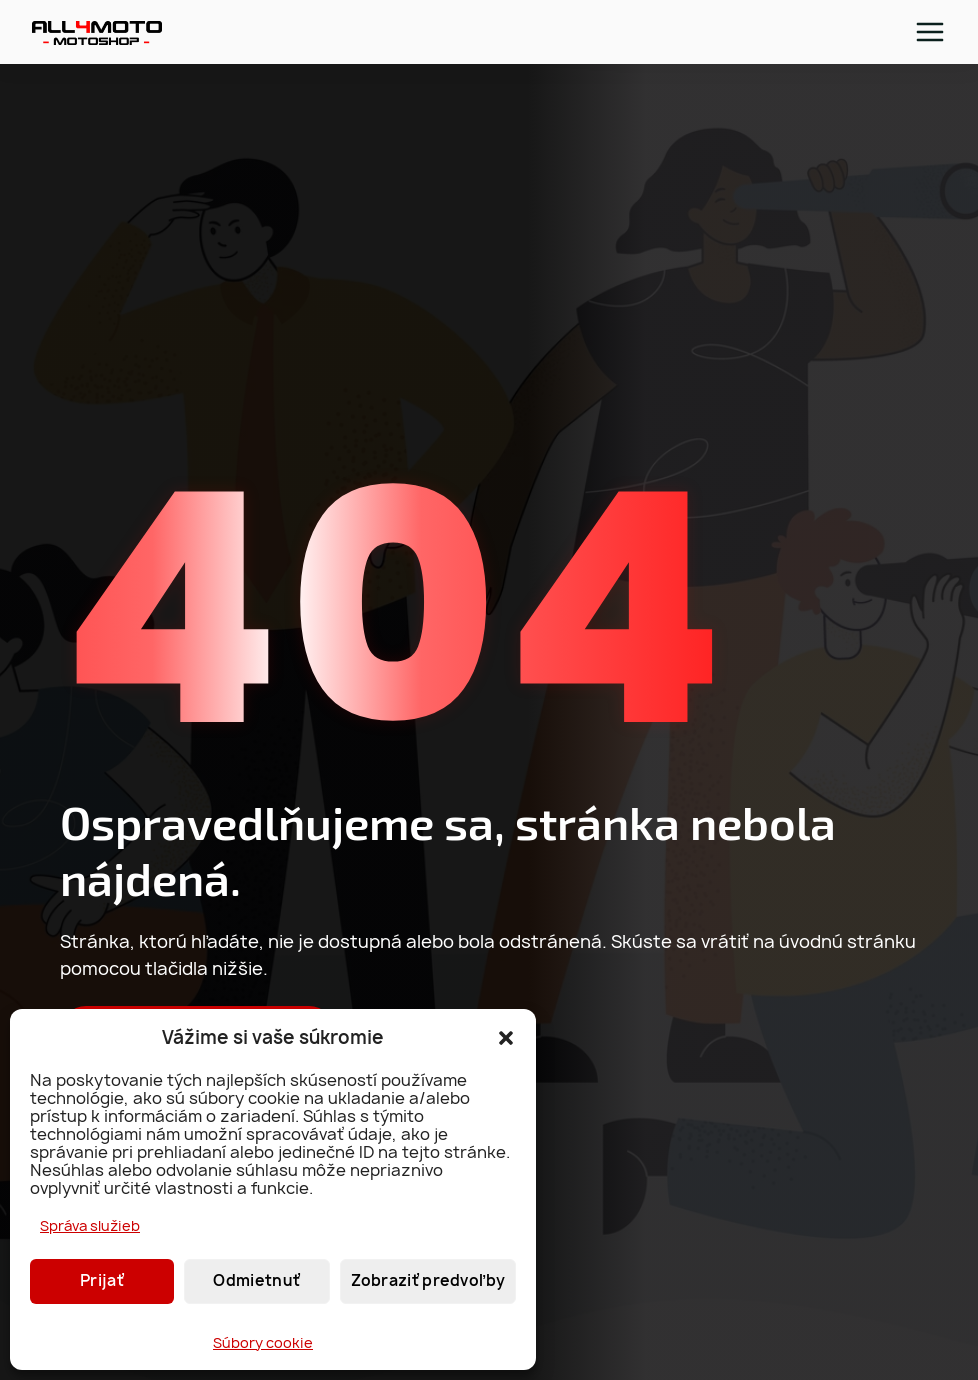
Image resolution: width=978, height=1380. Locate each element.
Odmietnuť (256, 1280)
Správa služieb (90, 1225)
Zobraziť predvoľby (428, 1280)
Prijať (102, 1280)
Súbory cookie (263, 1342)
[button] (506, 1038)
